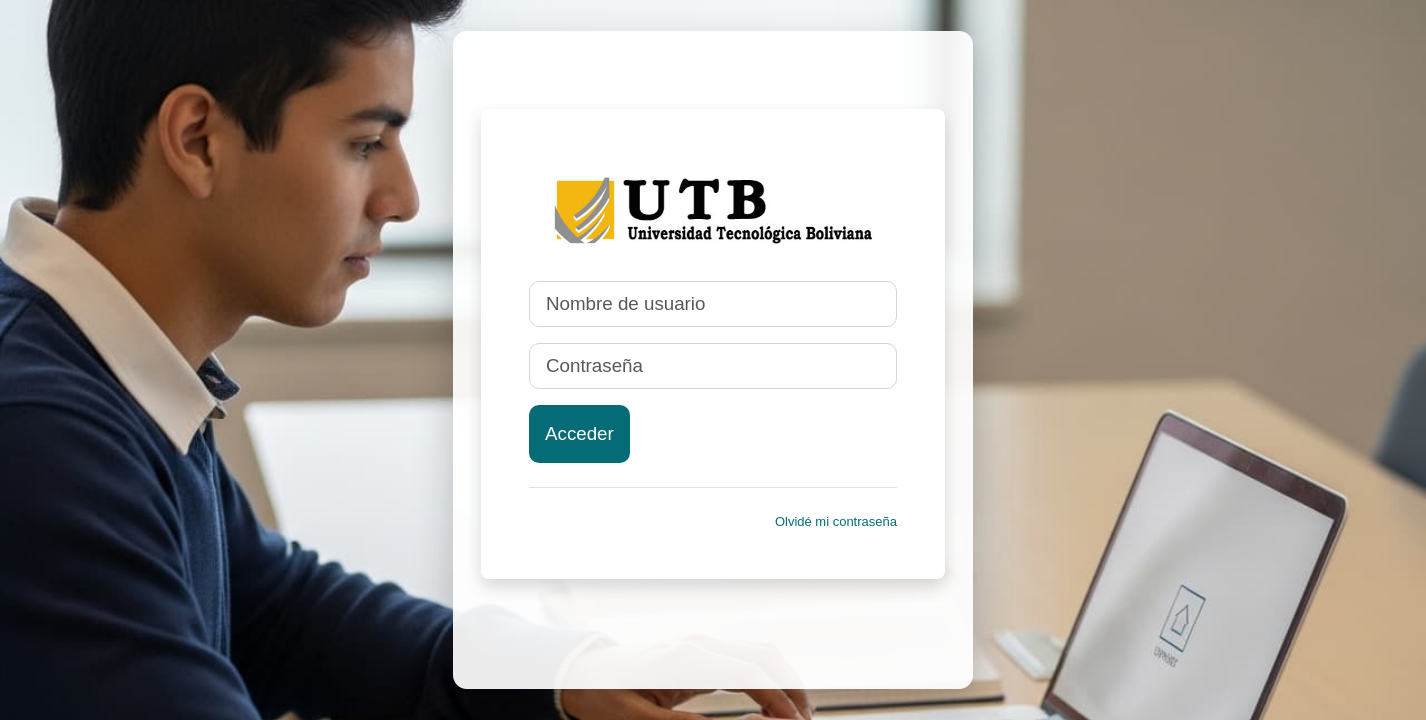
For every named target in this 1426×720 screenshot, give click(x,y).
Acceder (579, 433)
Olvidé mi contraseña (836, 521)
